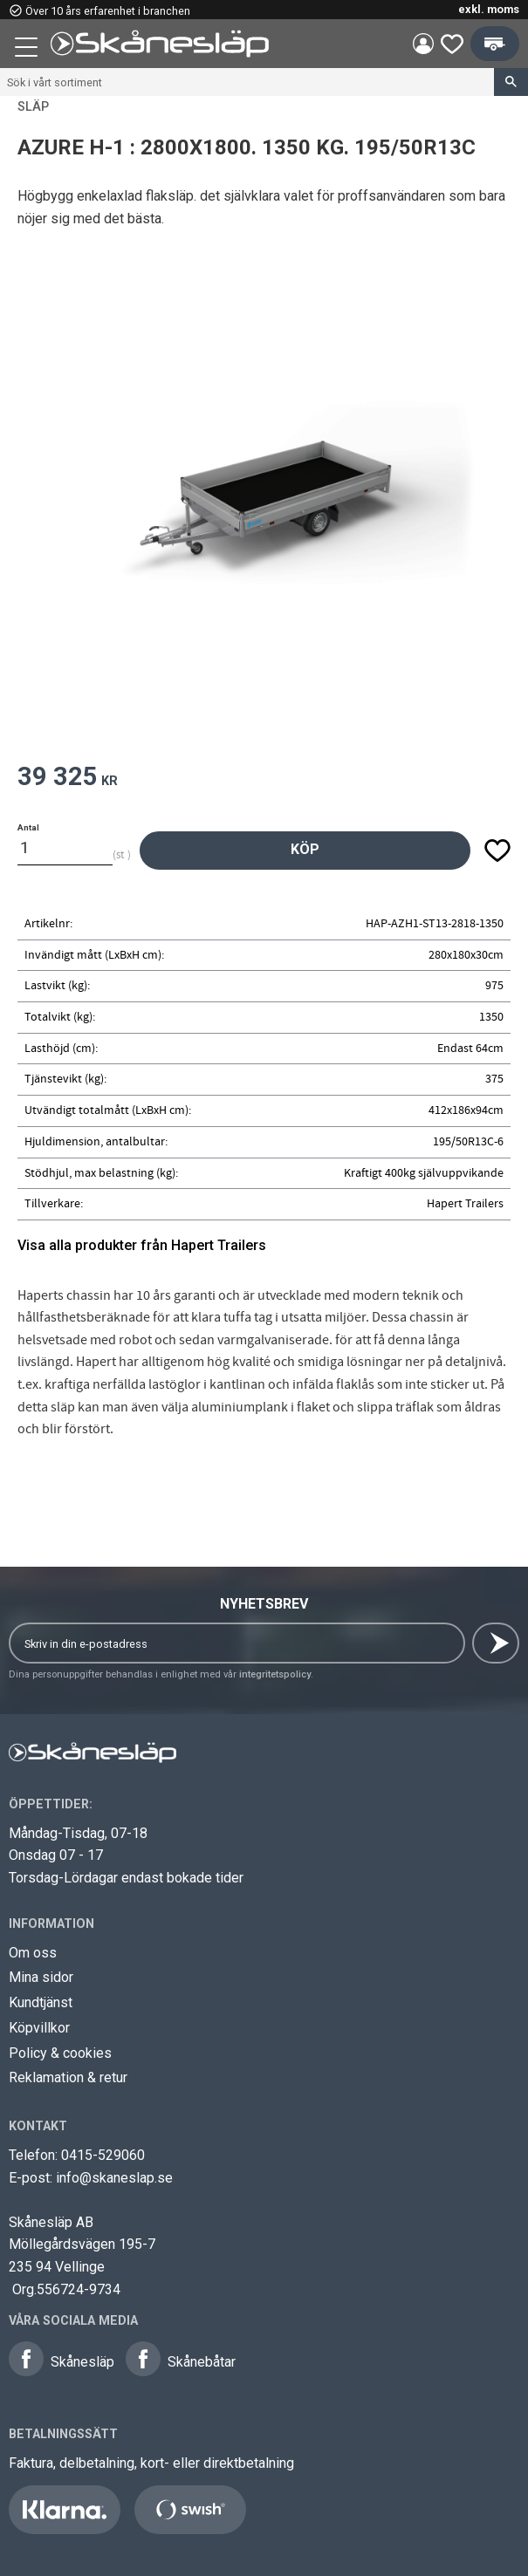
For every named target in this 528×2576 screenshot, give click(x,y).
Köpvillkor (39, 2027)
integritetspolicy (275, 1674)
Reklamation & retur (68, 2077)
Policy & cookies (60, 2053)
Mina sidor (41, 1977)
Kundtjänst (40, 2002)
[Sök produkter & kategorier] (247, 82)
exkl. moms (488, 9)
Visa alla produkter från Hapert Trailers (141, 1245)
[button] (28, 49)
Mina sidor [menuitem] (423, 43)
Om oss (33, 1952)
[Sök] (511, 82)
